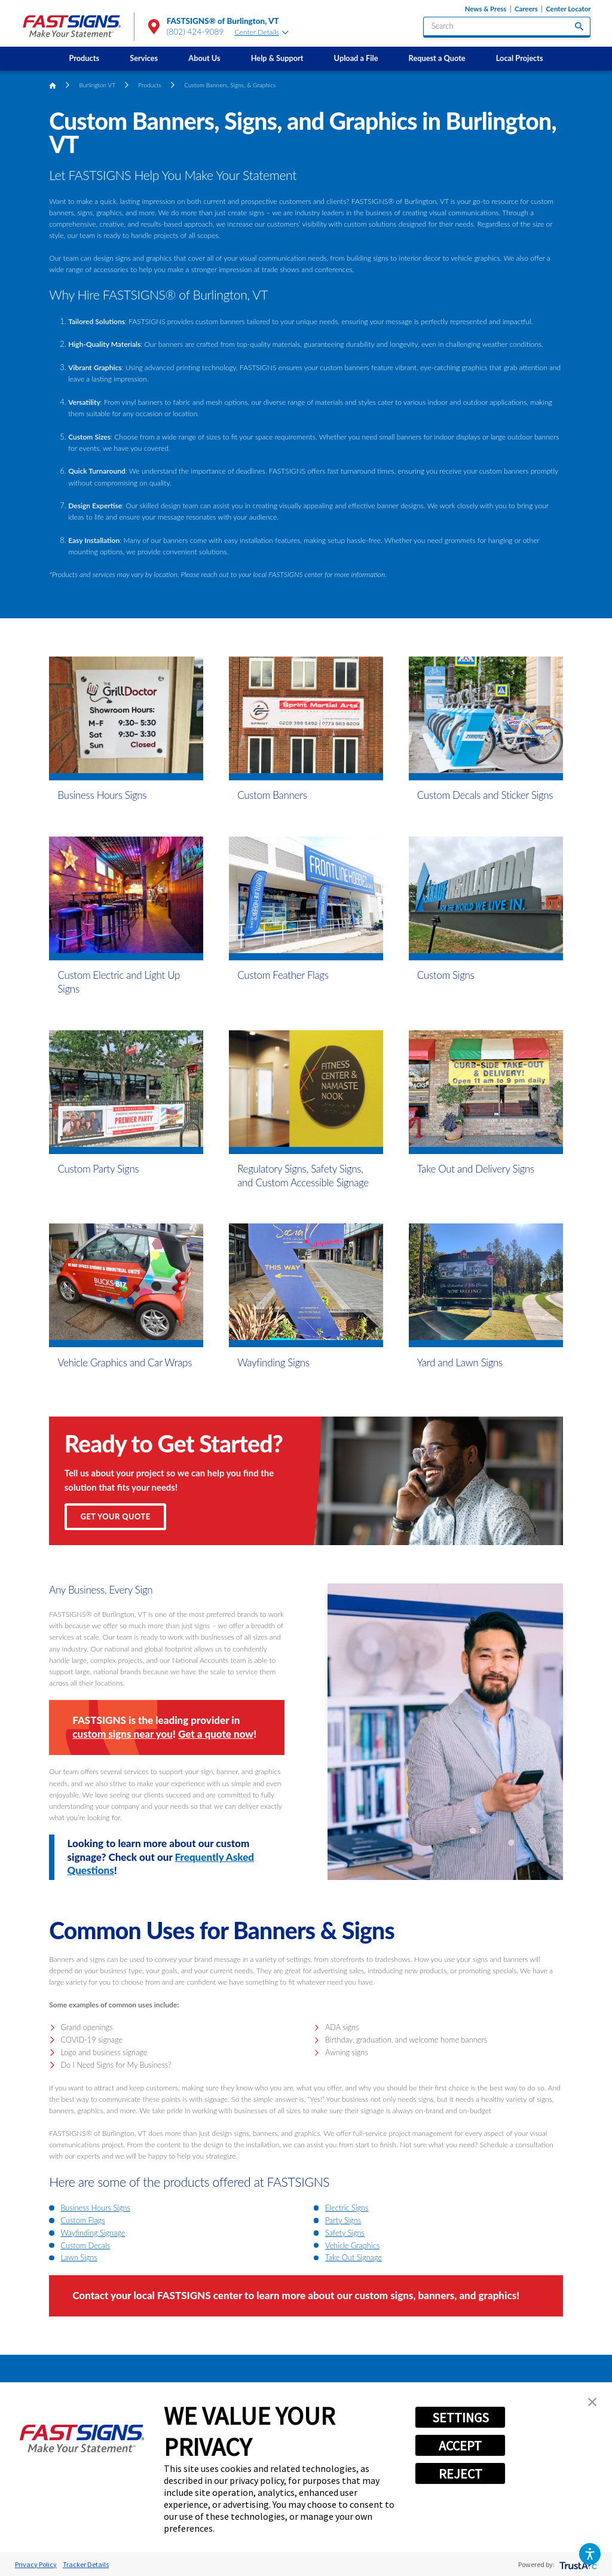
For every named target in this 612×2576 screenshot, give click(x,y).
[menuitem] (84, 59)
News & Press (485, 9)
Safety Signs (345, 2233)
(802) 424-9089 (195, 31)
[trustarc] (577, 2564)
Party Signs (343, 2220)
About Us (204, 58)
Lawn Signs (78, 2257)
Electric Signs (347, 2207)
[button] (589, 2553)
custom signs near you (122, 1733)
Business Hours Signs (95, 2207)
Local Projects (519, 58)
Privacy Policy (36, 2564)
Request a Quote (437, 58)
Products (84, 58)
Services (144, 58)
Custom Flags (82, 2220)
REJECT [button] (460, 2473)
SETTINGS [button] (460, 2417)
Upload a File (356, 58)
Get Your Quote (116, 1516)
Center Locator (568, 9)
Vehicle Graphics (352, 2245)
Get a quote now (215, 1733)
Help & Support (277, 58)
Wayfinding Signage (92, 2233)
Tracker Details (86, 2564)
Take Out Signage (353, 2257)
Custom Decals (85, 2245)
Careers (526, 9)
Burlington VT (97, 84)
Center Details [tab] (262, 32)
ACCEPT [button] (460, 2445)
